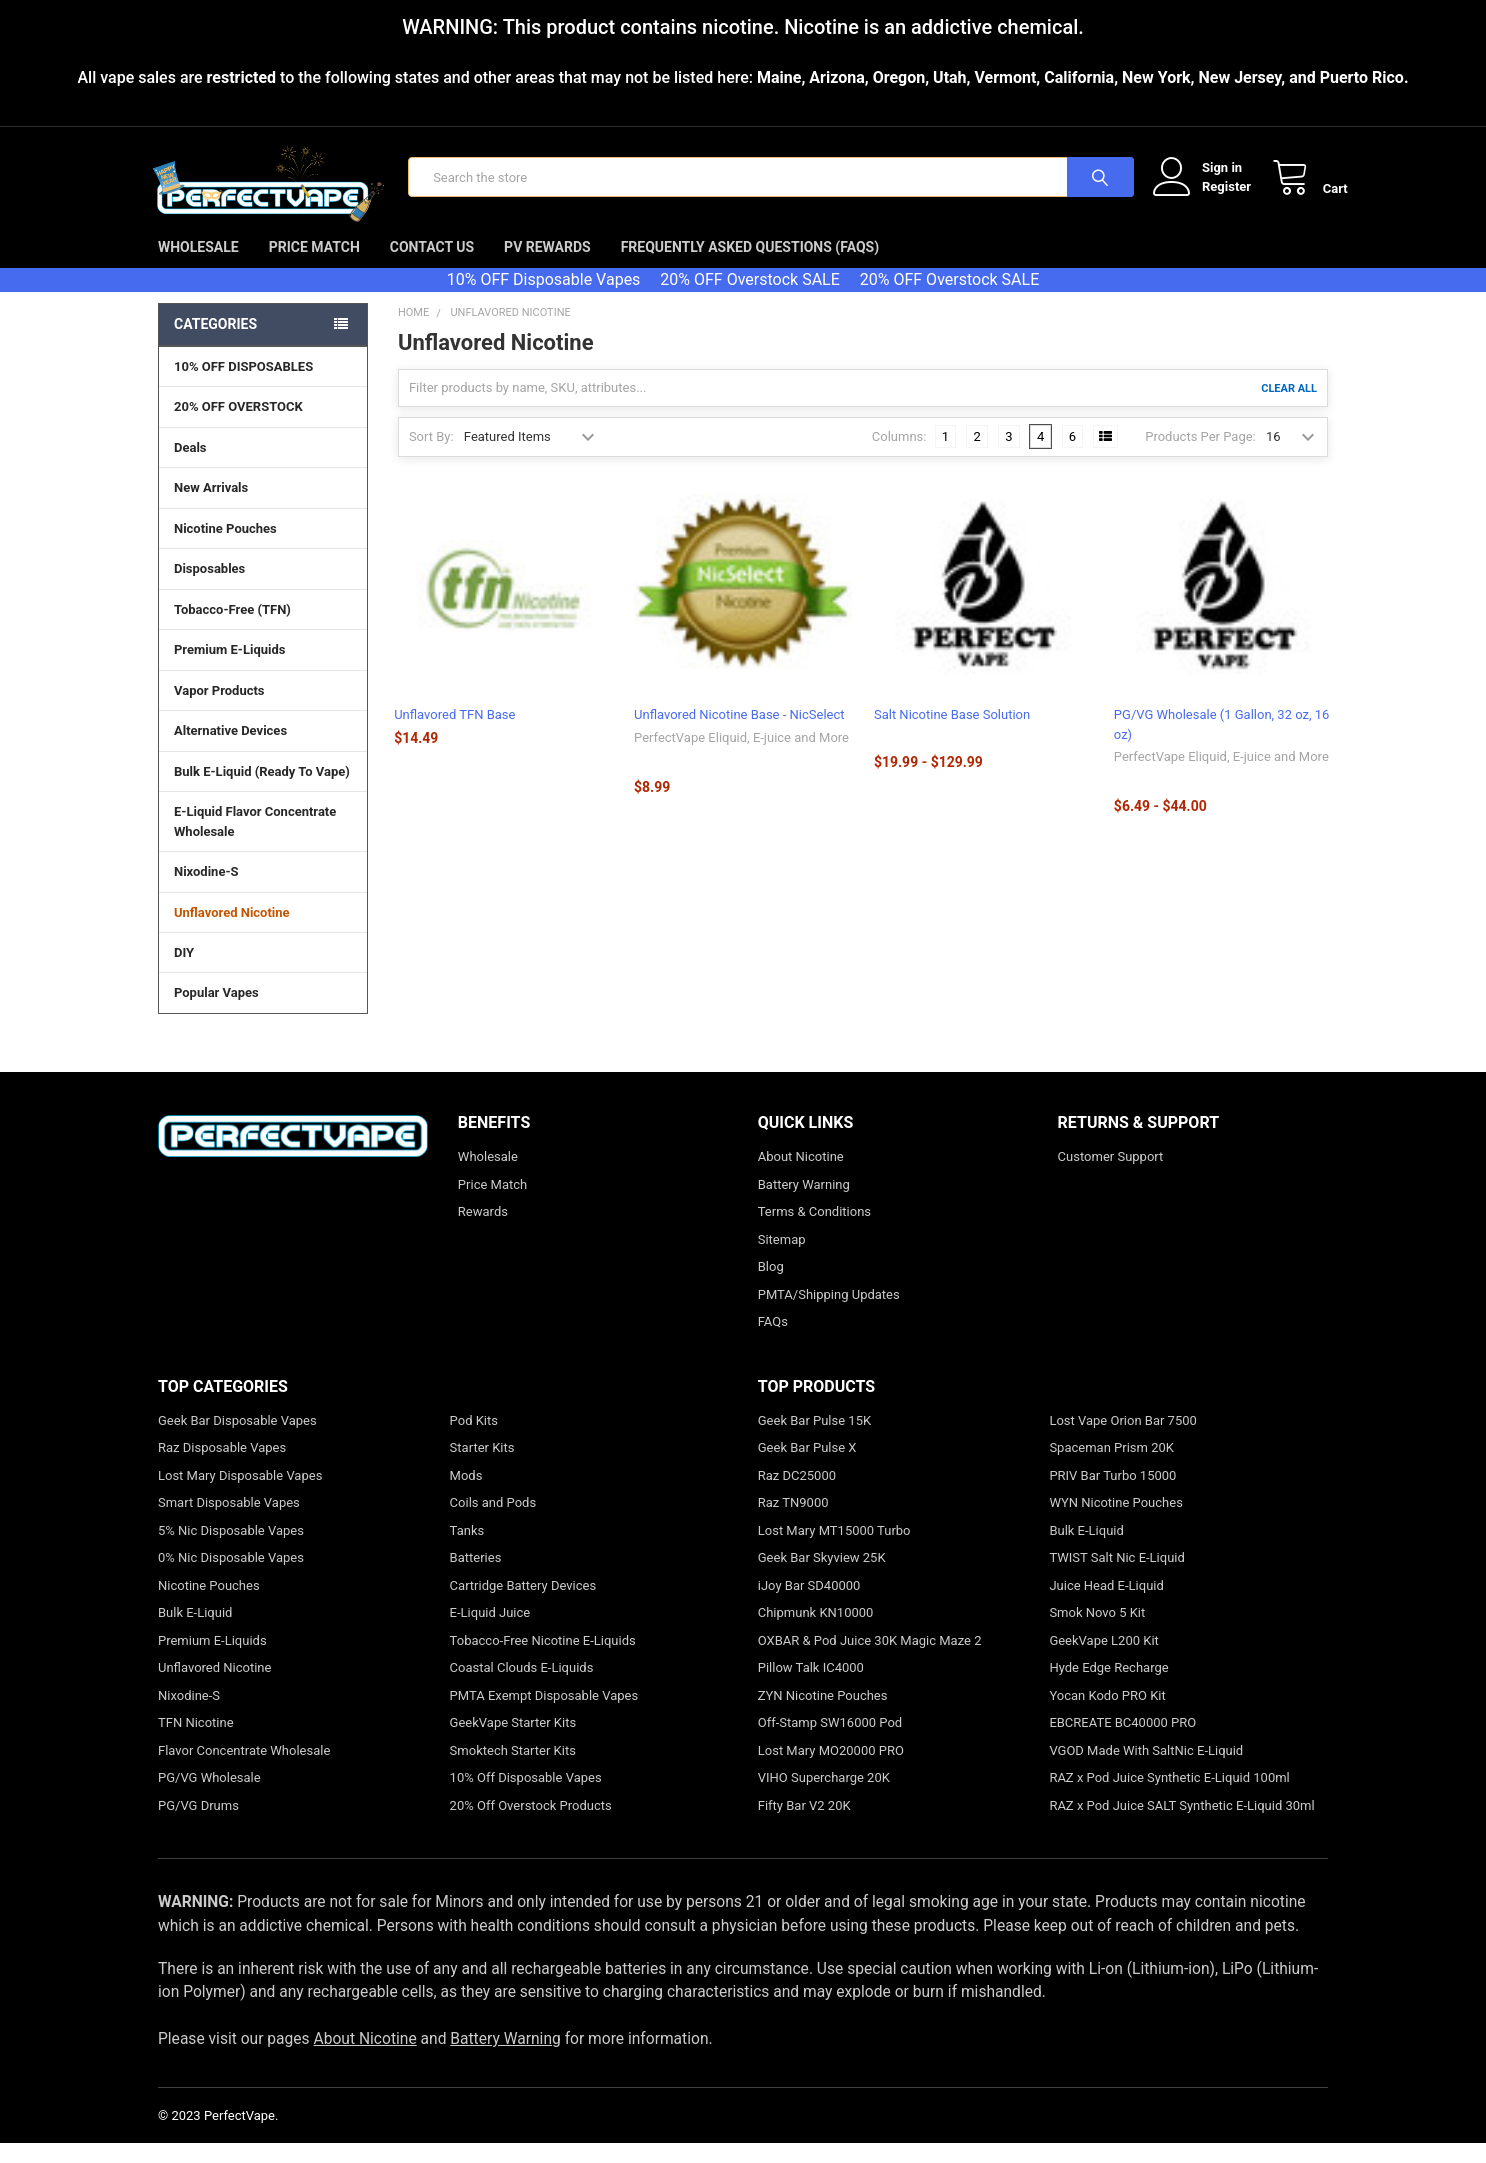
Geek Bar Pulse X (807, 1467)
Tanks (467, 1550)
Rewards (483, 1231)
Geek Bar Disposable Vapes (237, 1440)
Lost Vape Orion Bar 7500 (1122, 1440)
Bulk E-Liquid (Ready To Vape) (262, 791)
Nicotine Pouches (225, 548)
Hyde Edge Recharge (1108, 1687)
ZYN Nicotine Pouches (823, 1715)
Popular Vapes (263, 1012)
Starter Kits (482, 1467)
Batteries (476, 1577)
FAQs (773, 1341)
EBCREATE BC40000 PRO (1122, 1742)
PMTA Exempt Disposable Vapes (544, 1715)
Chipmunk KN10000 (816, 1632)
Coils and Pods (493, 1522)
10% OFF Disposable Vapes (544, 299)
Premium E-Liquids (263, 669)
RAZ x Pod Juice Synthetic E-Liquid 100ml (1169, 1797)
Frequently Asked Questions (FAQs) (750, 267)
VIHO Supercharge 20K (824, 1797)
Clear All (1289, 407)
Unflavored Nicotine (232, 931)
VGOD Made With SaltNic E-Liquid (1146, 1770)
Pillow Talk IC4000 (811, 1687)
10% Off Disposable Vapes (526, 1797)
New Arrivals (211, 507)
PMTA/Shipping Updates (829, 1314)
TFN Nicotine (196, 1742)
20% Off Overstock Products (531, 1825)
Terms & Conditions (814, 1231)
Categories (215, 344)
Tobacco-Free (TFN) (263, 629)
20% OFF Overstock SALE (749, 299)
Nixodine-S (206, 891)
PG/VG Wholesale (209, 1797)
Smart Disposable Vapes (229, 1522)
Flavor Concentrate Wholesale (244, 1770)
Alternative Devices (263, 750)
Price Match (314, 267)
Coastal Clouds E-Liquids (522, 1687)
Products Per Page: (1200, 455)
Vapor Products (263, 710)
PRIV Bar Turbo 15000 (1112, 1495)
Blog (771, 1286)
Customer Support (1111, 1176)
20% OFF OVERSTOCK (238, 426)
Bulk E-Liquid (195, 1632)
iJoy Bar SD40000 (809, 1605)
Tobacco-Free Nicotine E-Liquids (543, 1660)
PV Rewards (547, 267)
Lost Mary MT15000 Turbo (834, 1550)
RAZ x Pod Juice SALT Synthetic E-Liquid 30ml (1181, 1825)
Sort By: (431, 455)
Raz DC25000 (797, 1495)
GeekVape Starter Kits (513, 1742)
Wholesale (198, 267)
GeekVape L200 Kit (1103, 1660)
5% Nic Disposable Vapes (231, 1550)
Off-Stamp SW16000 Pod (830, 1742)
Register (1206, 196)
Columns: (899, 455)
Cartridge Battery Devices (523, 1605)
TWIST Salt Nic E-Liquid (1116, 1577)
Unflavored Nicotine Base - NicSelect (739, 734)
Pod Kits (474, 1440)
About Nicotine (801, 1176)
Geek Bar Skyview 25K (822, 1577)
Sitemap (782, 1259)
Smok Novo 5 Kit (1097, 1632)
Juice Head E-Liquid (1106, 1605)
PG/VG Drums (198, 1825)
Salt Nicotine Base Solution (952, 734)
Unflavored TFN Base (454, 734)
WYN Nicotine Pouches (1115, 1522)
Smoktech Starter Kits (513, 1770)
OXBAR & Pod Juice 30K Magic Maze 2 (870, 1660)
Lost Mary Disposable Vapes (240, 1495)
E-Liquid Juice (490, 1632)
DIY (263, 972)
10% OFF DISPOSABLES (243, 386)
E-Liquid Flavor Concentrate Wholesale (263, 842)
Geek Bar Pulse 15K (814, 1440)
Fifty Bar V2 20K (804, 1825)
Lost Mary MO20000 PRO (831, 1770)
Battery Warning (804, 1204)
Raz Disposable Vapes (222, 1467)
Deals (190, 467)
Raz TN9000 (793, 1522)
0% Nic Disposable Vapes (231, 1577)
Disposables (263, 588)
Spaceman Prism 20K (1111, 1467)
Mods (466, 1495)
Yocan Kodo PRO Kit (1107, 1715)
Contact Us (432, 267)
